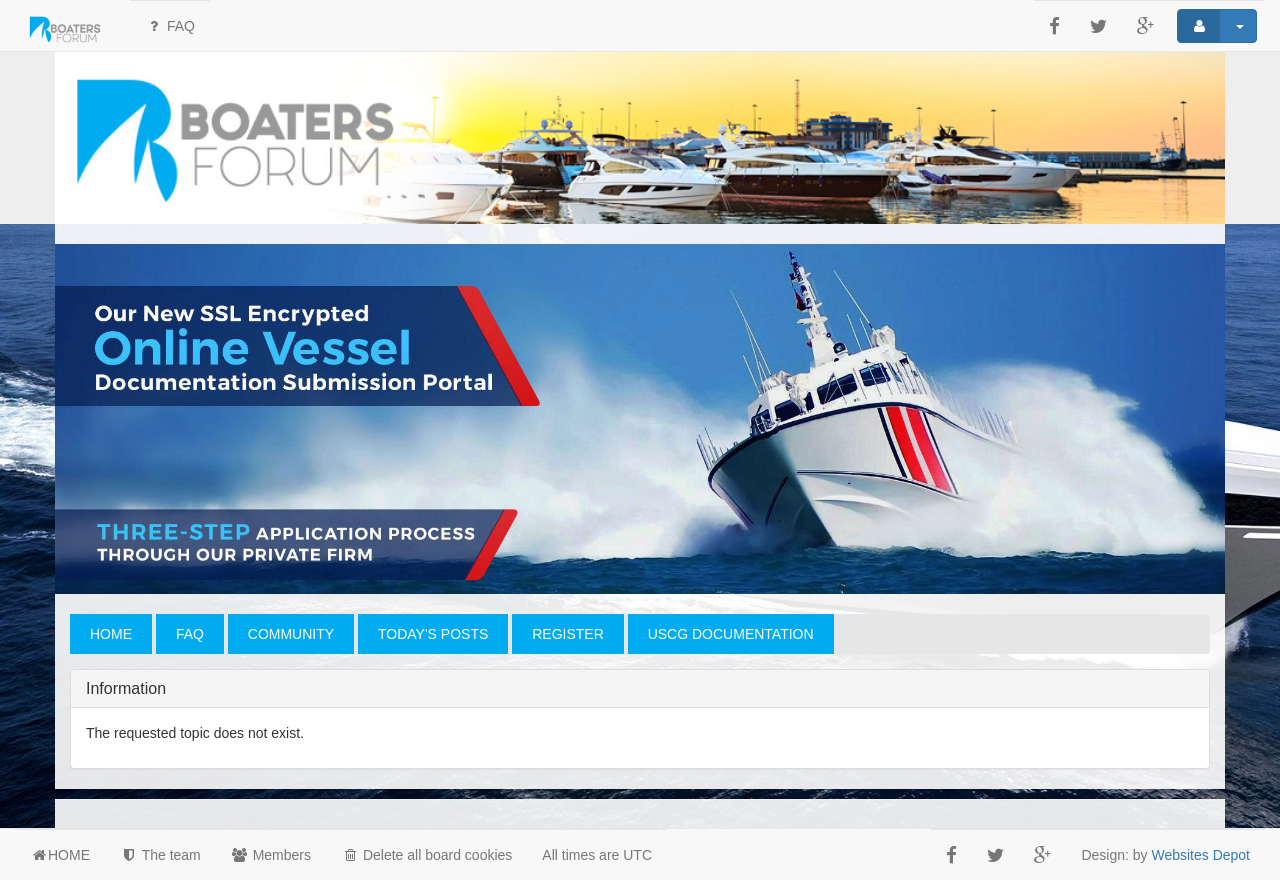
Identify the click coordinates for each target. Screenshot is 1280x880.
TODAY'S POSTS (433, 634)
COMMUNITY (291, 634)
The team (160, 855)
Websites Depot (1200, 855)
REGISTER (568, 634)
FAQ (170, 26)
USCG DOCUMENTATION (731, 634)
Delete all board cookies (426, 855)
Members (271, 855)
